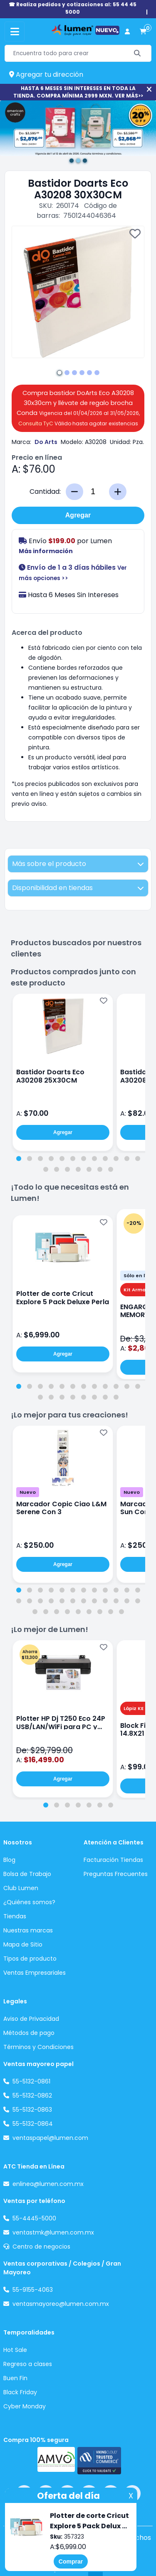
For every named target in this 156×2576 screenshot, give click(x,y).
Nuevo (28, 1492)
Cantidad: (45, 491)
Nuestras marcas (28, 1930)
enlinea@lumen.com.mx (48, 2184)
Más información (46, 551)
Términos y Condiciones (38, 2047)
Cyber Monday (24, 2406)
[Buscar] (137, 53)
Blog (9, 1860)
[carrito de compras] (143, 31)
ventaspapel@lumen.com (50, 2138)
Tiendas (14, 1916)
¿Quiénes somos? (29, 1902)
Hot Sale (15, 2350)
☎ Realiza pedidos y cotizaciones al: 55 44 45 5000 (72, 8)
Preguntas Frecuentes (116, 1874)
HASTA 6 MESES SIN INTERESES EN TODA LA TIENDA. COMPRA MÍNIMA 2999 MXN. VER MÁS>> (78, 92)
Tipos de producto (30, 1958)
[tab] (18, 1158)
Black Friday (20, 2392)
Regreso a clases (27, 2364)
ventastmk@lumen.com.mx (53, 2232)
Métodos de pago (28, 2033)
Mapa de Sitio (22, 1944)
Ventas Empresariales (34, 1973)
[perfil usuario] (127, 31)
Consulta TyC (35, 423)
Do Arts (46, 442)
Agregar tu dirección (46, 74)
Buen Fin (15, 2378)
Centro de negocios (41, 2246)
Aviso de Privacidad (31, 2019)
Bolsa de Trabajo (27, 1874)
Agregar (78, 515)
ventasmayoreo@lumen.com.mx (60, 2304)
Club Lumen (20, 1888)
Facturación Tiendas (113, 1860)
